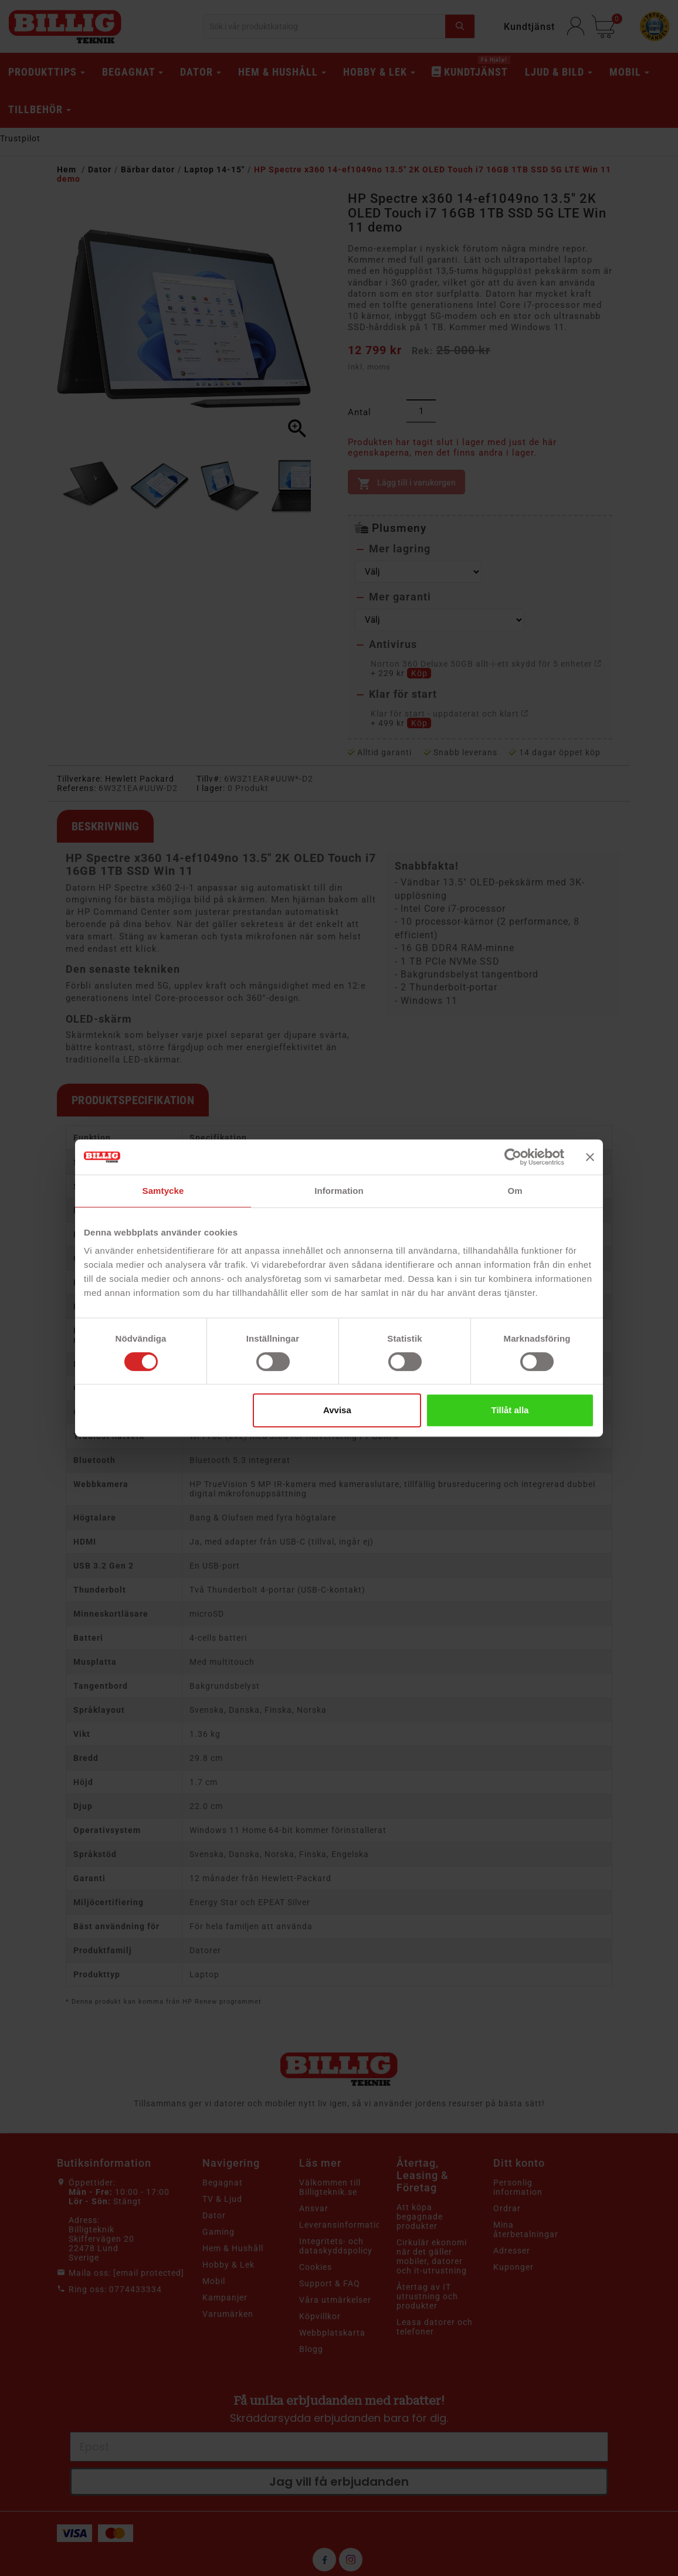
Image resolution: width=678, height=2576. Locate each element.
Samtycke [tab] (163, 1191)
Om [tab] (514, 1191)
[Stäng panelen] (590, 1157)
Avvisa (337, 1410)
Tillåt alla (509, 1410)
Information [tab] (339, 1191)
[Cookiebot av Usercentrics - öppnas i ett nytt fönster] (513, 1157)
